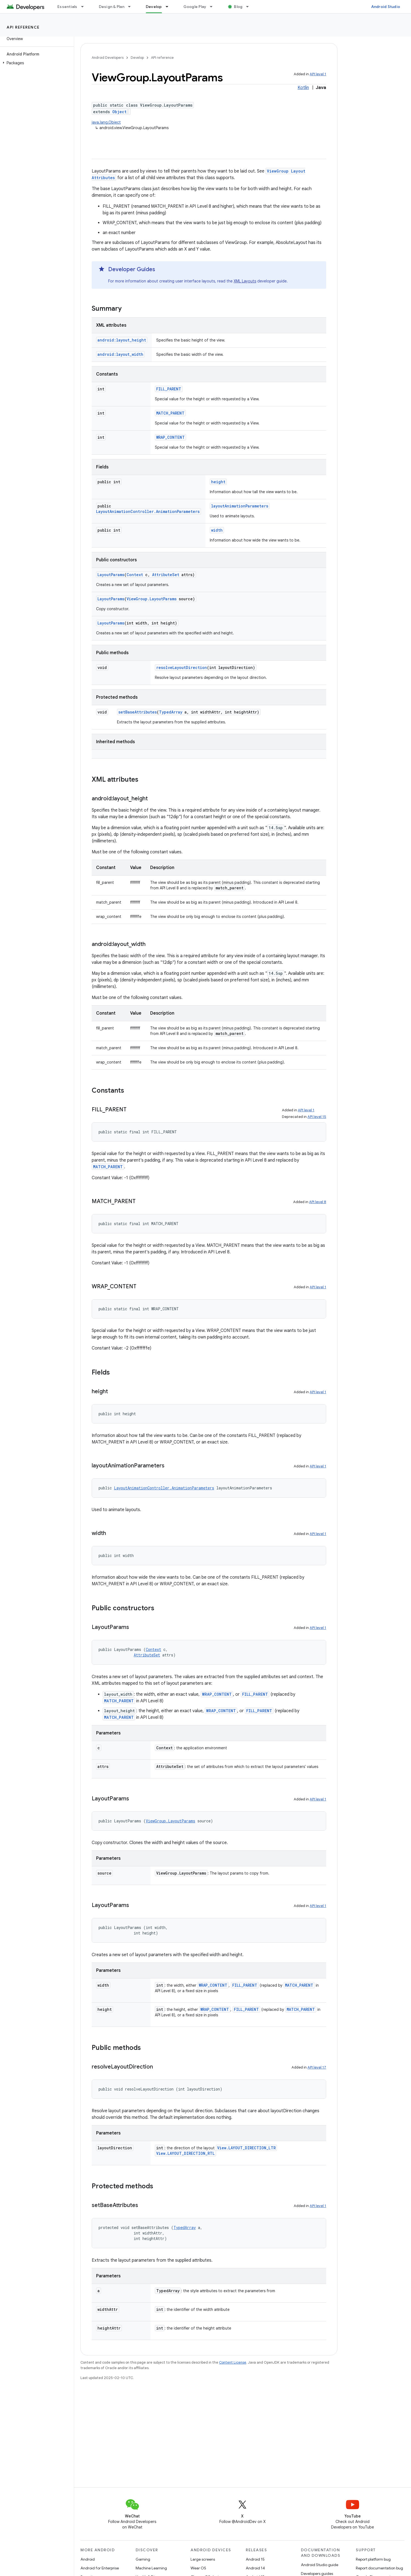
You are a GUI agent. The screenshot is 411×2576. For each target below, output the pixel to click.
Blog (238, 6)
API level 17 (316, 2067)
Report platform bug (373, 2559)
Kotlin (303, 87)
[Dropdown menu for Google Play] (213, 6)
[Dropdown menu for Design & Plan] (131, 6)
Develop (137, 57)
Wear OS (198, 2568)
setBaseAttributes (137, 712)
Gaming (143, 2559)
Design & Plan (111, 6)
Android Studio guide (319, 2564)
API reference (23, 27)
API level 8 (317, 1202)
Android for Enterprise (99, 2568)
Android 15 (255, 2559)
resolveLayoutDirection (181, 667)
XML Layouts (245, 281)
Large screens (203, 2559)
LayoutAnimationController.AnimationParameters (148, 511)
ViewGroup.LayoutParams (152, 598)
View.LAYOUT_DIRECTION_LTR (246, 2147)
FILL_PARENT (168, 389)
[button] (36, 63)
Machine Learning (151, 2568)
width (217, 530)
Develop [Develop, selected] (154, 6)
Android (87, 2559)
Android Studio (385, 6)
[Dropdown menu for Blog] (249, 6)
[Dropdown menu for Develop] (169, 6)
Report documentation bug (379, 2568)
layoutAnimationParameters (239, 506)
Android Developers (108, 57)
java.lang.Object (106, 122)
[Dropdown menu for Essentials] (84, 6)
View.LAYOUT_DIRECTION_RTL (185, 2153)
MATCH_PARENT (170, 413)
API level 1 (318, 74)
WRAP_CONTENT (170, 437)
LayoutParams (110, 574)
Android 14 (255, 2568)
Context (135, 574)
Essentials (67, 6)
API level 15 (316, 1116)
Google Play (194, 6)
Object (119, 111)
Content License (232, 2362)
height (218, 481)
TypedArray (170, 712)
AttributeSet (165, 574)
